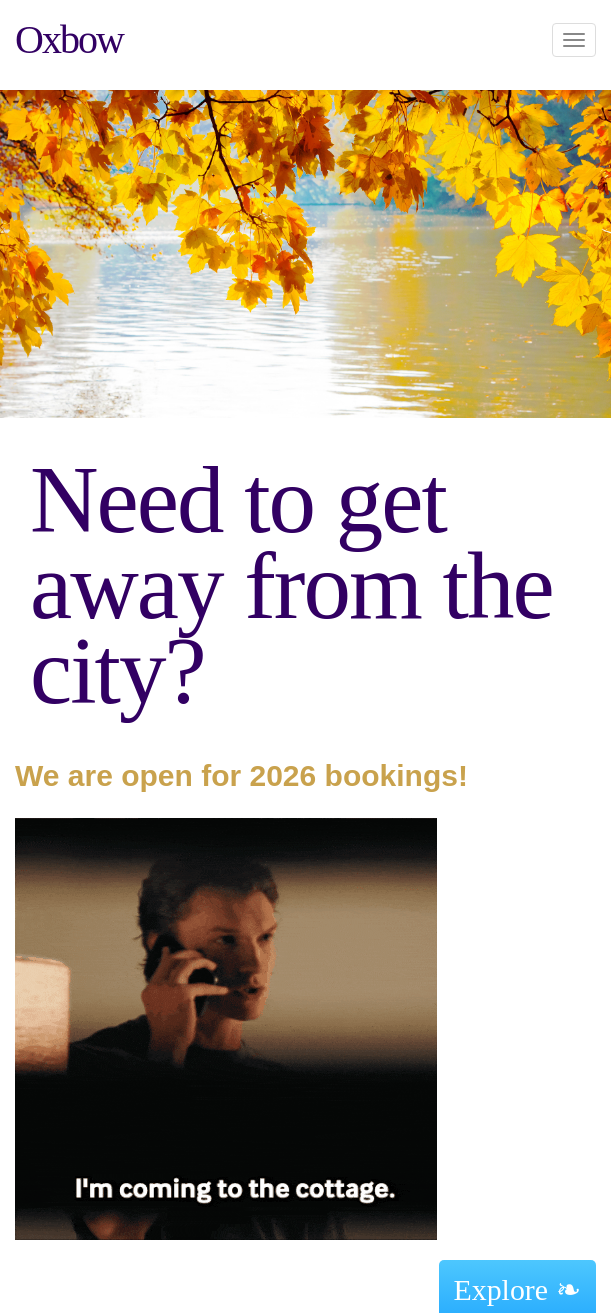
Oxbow (69, 39)
